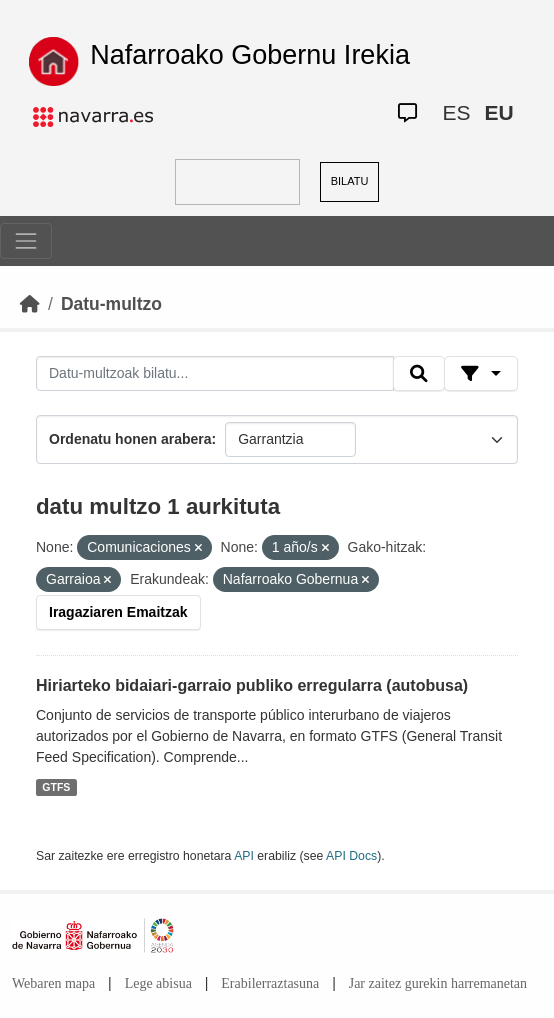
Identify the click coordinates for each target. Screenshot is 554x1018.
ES (457, 112)
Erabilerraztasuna (270, 983)
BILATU (350, 181)
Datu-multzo (111, 304)
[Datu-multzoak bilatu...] (215, 374)
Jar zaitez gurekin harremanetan (438, 983)
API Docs (351, 856)
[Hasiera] (30, 304)
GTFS (56, 787)
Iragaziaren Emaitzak (118, 612)
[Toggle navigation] (26, 241)
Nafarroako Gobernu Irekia (250, 55)
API (244, 856)
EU (499, 112)
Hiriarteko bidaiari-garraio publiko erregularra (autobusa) (252, 685)
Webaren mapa (53, 983)
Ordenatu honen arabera (130, 439)
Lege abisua (158, 983)
